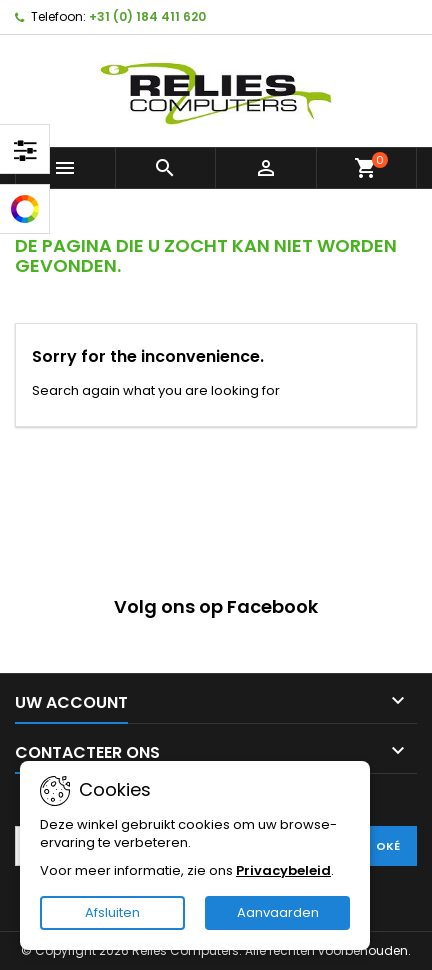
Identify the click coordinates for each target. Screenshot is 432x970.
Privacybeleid (283, 870)
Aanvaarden (278, 912)
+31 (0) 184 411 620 (147, 16)
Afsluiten (112, 912)
